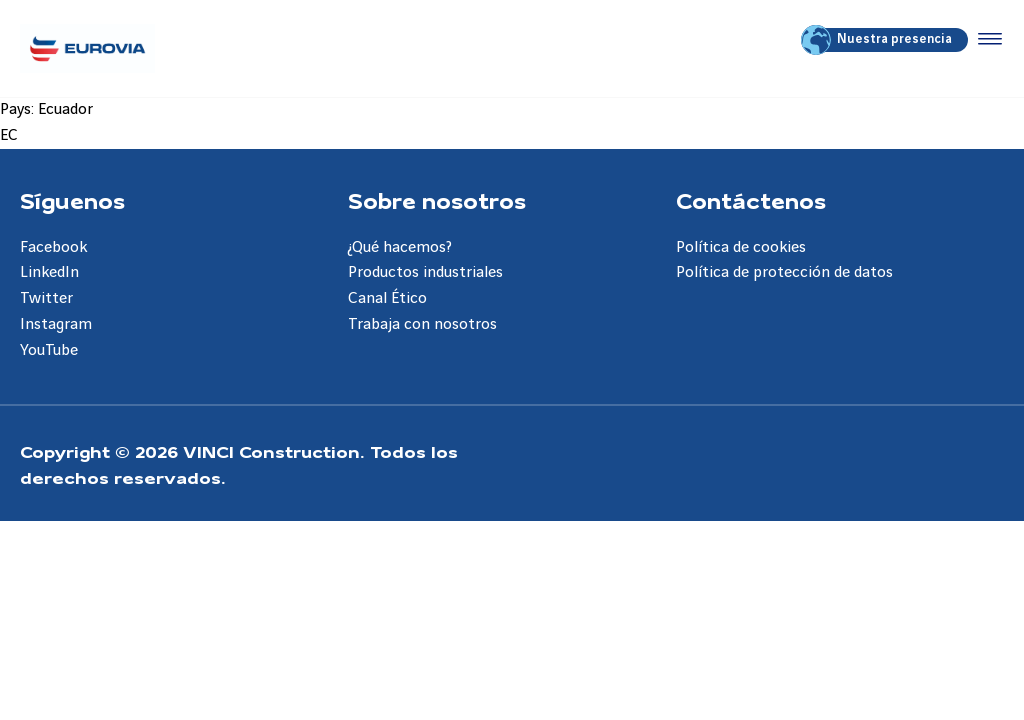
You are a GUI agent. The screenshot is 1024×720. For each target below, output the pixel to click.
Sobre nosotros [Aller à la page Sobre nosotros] (437, 200)
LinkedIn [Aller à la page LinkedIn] (49, 272)
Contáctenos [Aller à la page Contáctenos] (751, 200)
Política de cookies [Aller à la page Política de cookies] (741, 247)
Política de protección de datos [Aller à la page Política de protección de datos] (784, 272)
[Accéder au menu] (986, 40)
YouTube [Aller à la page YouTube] (49, 350)
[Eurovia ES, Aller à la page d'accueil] (87, 48)
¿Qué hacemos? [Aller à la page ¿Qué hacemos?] (400, 247)
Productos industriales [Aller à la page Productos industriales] (425, 272)
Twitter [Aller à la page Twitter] (46, 298)
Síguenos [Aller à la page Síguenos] (72, 200)
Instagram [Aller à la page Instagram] (56, 324)
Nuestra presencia (878, 40)
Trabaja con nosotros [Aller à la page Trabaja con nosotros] (422, 324)
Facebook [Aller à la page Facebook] (53, 247)
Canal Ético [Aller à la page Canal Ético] (387, 298)
